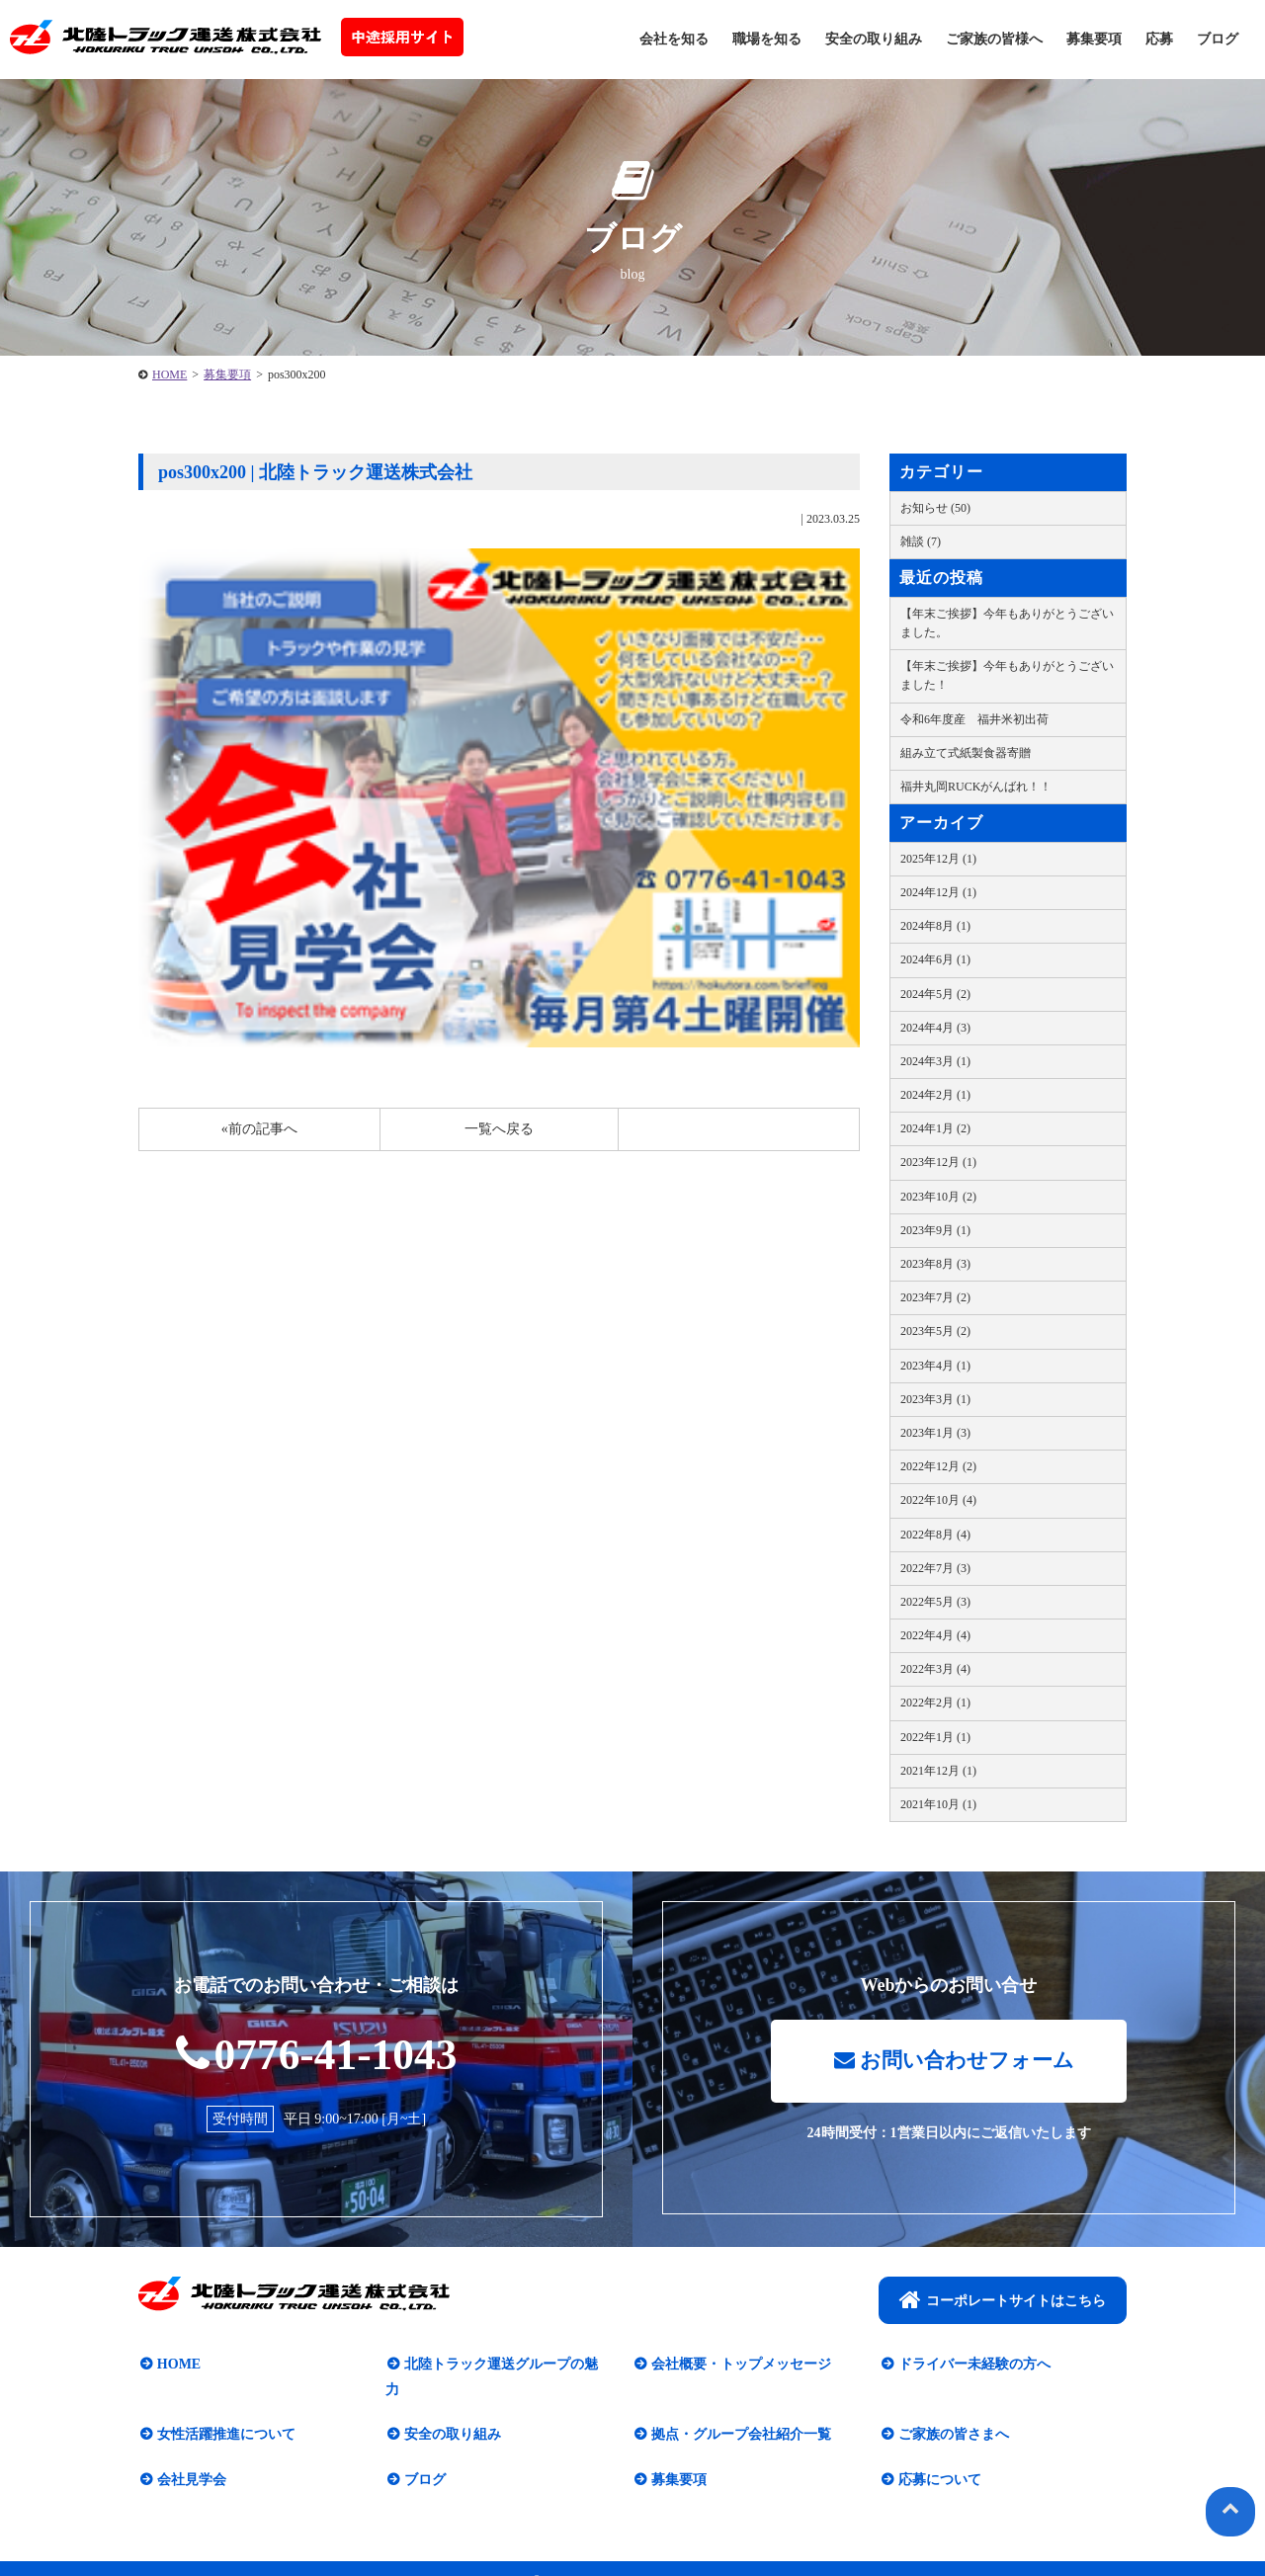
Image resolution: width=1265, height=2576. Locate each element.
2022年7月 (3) (935, 1568)
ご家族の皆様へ (994, 39)
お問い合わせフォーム (953, 2063)
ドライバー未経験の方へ (972, 2366)
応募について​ (937, 2456)
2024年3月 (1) (935, 1061)
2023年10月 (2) (938, 1197)
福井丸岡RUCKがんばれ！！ (976, 786)
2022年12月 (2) (938, 1466)
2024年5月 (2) (935, 994)
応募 (1159, 39)
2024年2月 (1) (935, 1095)
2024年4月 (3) (935, 1028)
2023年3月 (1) (935, 1399)
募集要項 (1094, 39)
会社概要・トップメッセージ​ (739, 2366)
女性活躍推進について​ (224, 2411)
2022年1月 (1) (935, 1737)
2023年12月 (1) (938, 1162)
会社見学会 (189, 2456)
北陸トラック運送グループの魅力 (506, 2366)
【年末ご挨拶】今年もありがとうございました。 (1007, 623)
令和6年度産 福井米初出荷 (974, 719)
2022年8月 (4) (935, 1534)
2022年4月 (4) (935, 1635)
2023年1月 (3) (935, 1433)
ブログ (1217, 39)
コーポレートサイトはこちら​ (1002, 2301)
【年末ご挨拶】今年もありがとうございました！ (1007, 675)
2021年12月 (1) (938, 1771)
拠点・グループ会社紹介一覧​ (739, 2411)
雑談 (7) (920, 541)
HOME (169, 374)
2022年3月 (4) (935, 1669)
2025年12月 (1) (938, 859)
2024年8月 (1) (935, 926)
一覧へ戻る (499, 1129)
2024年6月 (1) (935, 959)
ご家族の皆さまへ (951, 2411)
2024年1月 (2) (935, 1128)
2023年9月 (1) (935, 1230)
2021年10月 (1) (938, 1804)
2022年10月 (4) (938, 1500)
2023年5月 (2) (935, 1331)
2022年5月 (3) (935, 1602)
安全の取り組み (873, 39)
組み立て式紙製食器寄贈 (965, 753)
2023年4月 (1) (935, 1365)
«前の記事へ (259, 1129)
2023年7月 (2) (935, 1297)
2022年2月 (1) (935, 1702)
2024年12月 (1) (938, 892)
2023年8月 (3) (935, 1264)
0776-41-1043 (317, 2054)
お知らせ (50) (935, 508)
